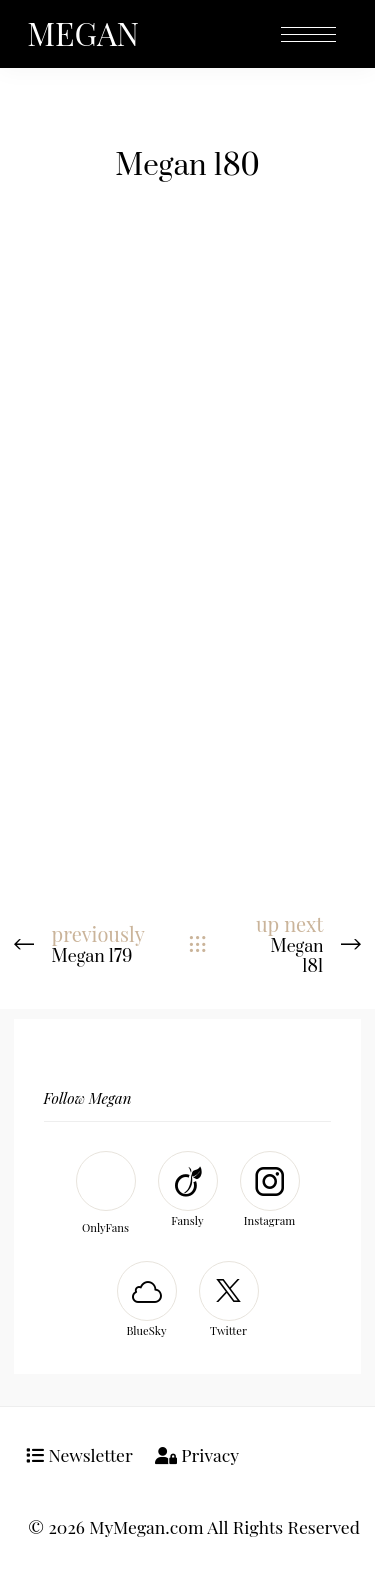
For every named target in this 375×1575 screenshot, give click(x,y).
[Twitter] (229, 1301)
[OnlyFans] (106, 1195)
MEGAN (83, 32)
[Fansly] (188, 1191)
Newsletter (79, 1454)
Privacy (197, 1454)
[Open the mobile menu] (308, 35)
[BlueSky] (147, 1301)
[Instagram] (270, 1191)
